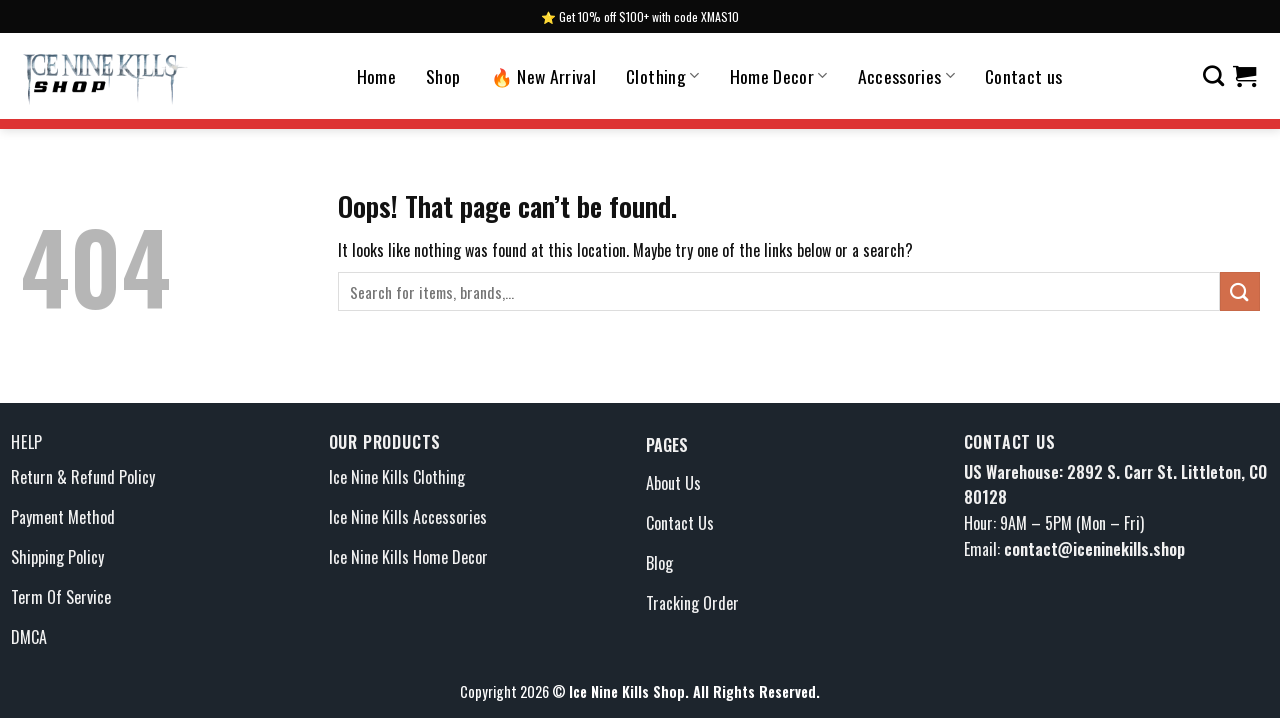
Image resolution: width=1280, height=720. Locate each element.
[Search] (1213, 75)
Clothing (662, 76)
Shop (443, 76)
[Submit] (1240, 291)
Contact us (1024, 76)
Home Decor (779, 76)
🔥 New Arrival (544, 76)
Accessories (906, 76)
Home (376, 76)
